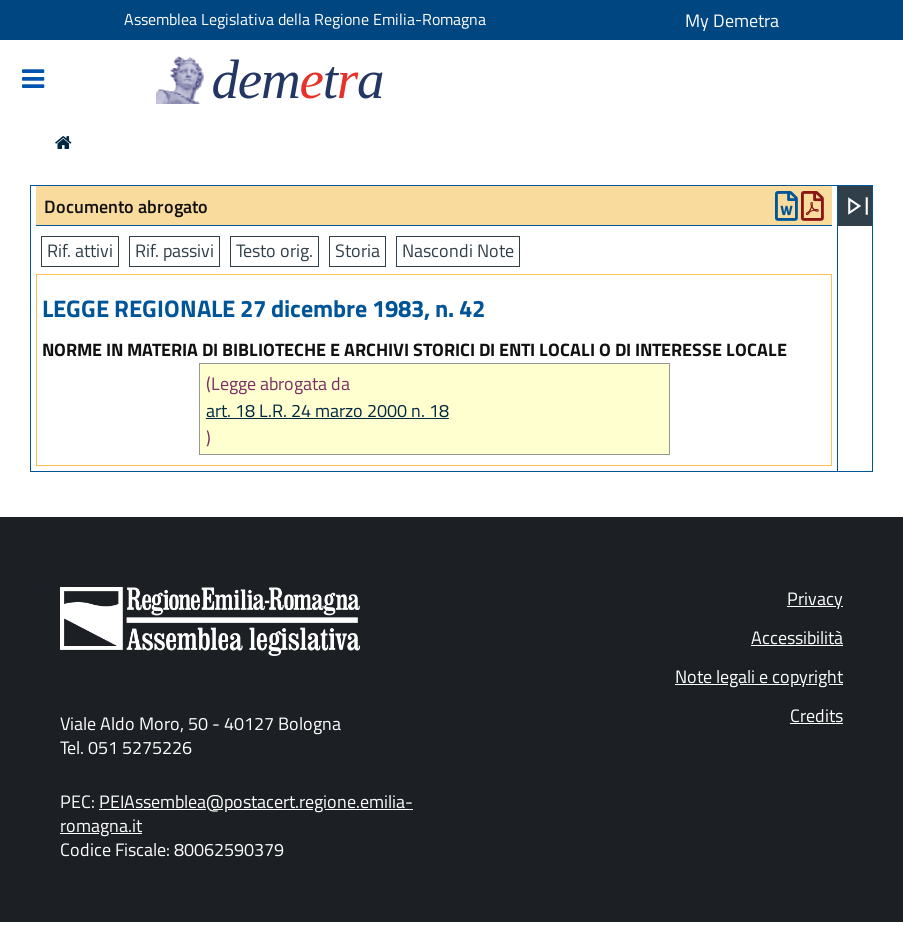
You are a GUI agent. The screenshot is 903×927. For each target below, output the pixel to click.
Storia (357, 250)
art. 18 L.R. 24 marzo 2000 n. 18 (327, 410)
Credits (816, 715)
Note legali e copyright (759, 676)
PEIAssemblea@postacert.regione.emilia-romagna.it (236, 813)
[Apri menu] (858, 206)
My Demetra (732, 20)
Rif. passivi (174, 250)
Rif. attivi (80, 250)
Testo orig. (274, 250)
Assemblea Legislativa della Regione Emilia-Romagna (305, 19)
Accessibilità (797, 637)
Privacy (815, 598)
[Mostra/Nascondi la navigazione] (33, 80)
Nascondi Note (458, 250)
